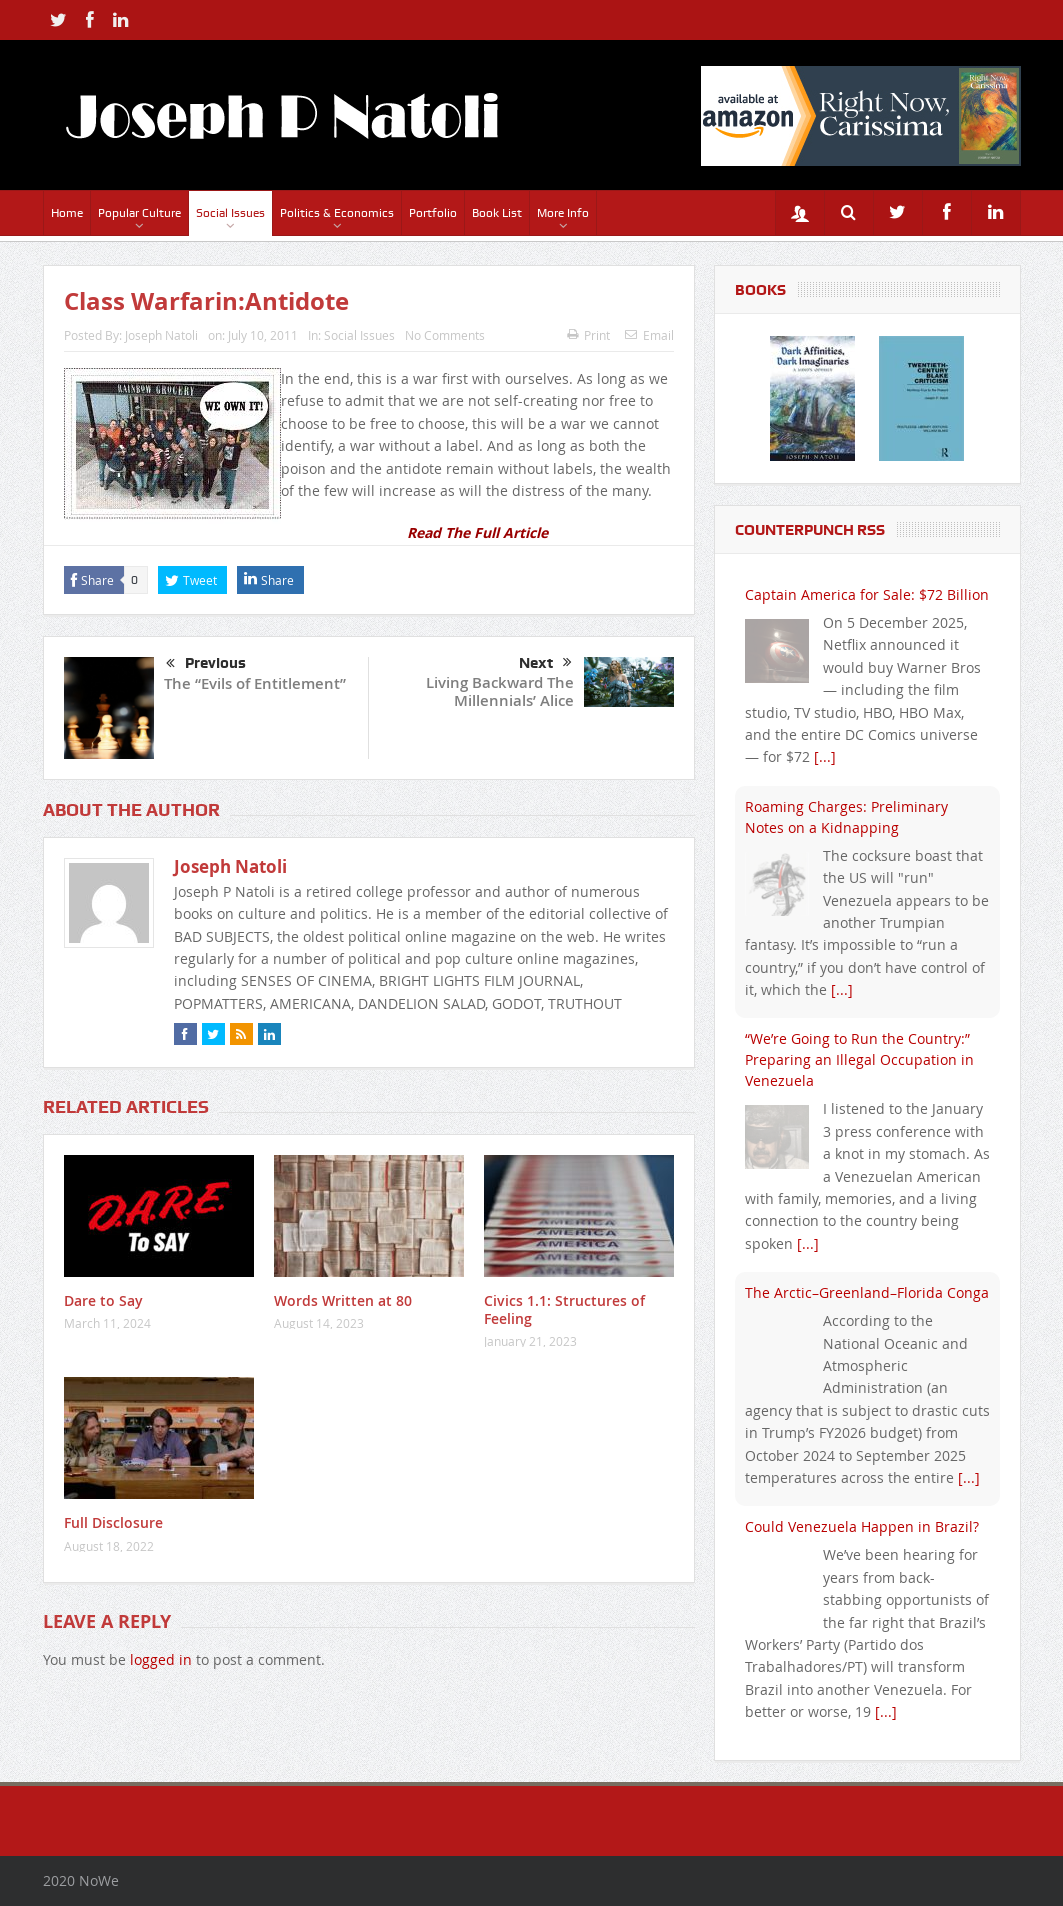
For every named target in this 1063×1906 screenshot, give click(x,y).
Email (649, 335)
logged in (161, 1659)
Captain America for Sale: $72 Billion (867, 594)
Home (67, 213)
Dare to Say (103, 1300)
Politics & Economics (337, 213)
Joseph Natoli (161, 335)
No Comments (445, 335)
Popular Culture (139, 213)
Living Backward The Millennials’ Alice (500, 691)
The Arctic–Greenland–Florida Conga (867, 1292)
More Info (563, 213)
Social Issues (230, 213)
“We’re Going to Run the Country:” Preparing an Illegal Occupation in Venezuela (859, 1059)
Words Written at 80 (343, 1300)
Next (545, 663)
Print (588, 335)
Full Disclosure (113, 1522)
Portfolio (433, 213)
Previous (206, 664)
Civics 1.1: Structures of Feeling (564, 1309)
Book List (497, 213)
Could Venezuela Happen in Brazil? (862, 1526)
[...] (825, 756)
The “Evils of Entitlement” (255, 683)
